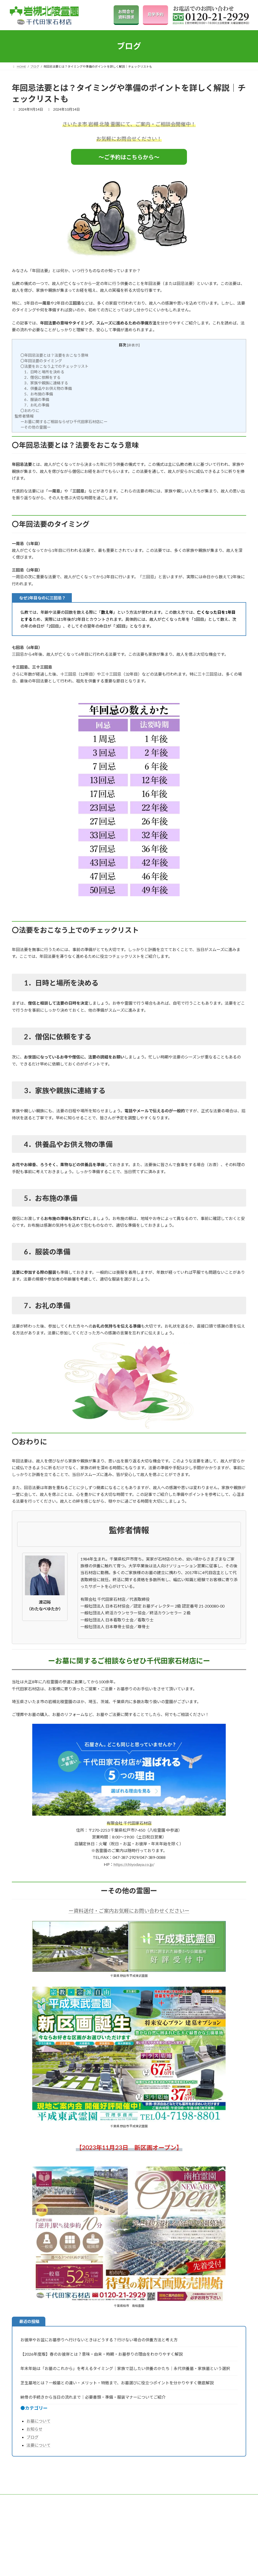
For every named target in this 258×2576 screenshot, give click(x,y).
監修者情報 (24, 416)
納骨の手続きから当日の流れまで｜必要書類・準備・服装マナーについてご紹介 (93, 2397)
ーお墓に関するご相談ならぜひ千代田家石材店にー (63, 421)
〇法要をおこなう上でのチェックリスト (54, 366)
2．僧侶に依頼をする (40, 377)
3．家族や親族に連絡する (44, 383)
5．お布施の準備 (36, 394)
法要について (38, 2445)
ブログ (32, 2437)
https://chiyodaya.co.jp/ (134, 1864)
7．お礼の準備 (34, 405)
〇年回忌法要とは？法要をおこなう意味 (54, 355)
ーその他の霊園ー (35, 427)
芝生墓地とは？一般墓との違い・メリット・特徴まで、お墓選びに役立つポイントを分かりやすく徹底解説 (117, 2382)
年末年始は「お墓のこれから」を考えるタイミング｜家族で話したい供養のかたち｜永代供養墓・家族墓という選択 (125, 2368)
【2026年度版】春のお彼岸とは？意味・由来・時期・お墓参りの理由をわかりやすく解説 (101, 2354)
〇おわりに (29, 410)
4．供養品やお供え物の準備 (46, 388)
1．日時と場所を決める (42, 372)
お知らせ (34, 2429)
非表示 (133, 345)
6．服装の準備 (34, 399)
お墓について (38, 2421)
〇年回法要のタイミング (41, 360)
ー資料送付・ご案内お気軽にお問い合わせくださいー (129, 1911)
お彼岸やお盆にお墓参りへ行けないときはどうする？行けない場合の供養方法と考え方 (99, 2339)
